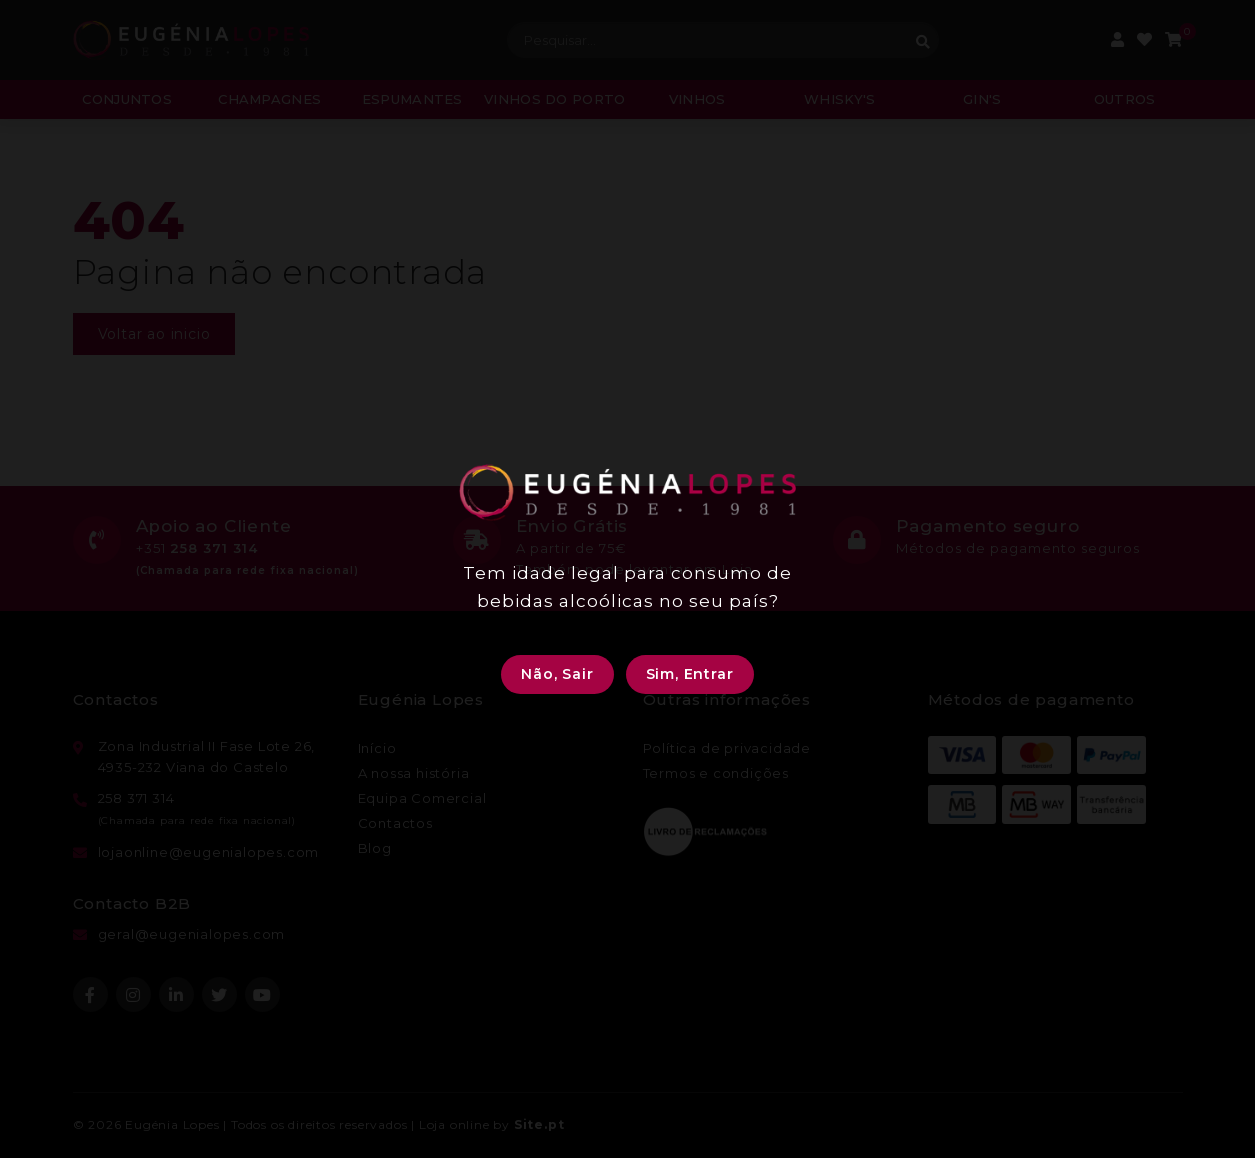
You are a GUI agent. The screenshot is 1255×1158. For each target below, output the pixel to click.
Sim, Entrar (690, 674)
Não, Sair (557, 674)
